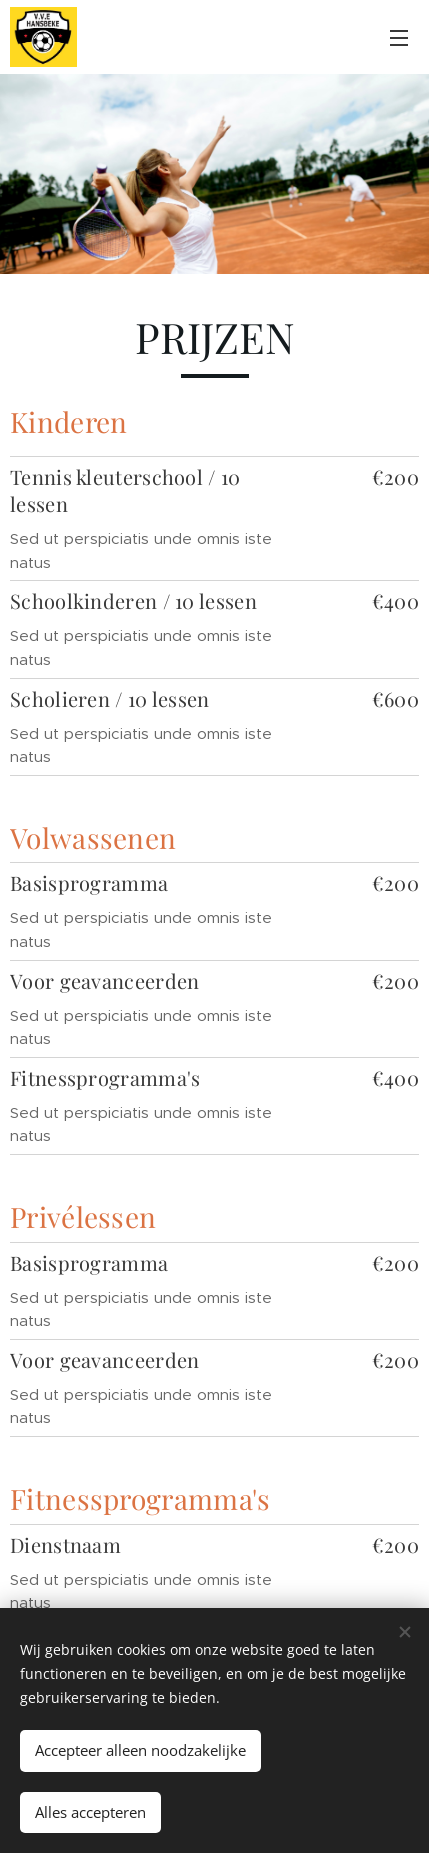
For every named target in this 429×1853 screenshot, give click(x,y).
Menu (399, 38)
